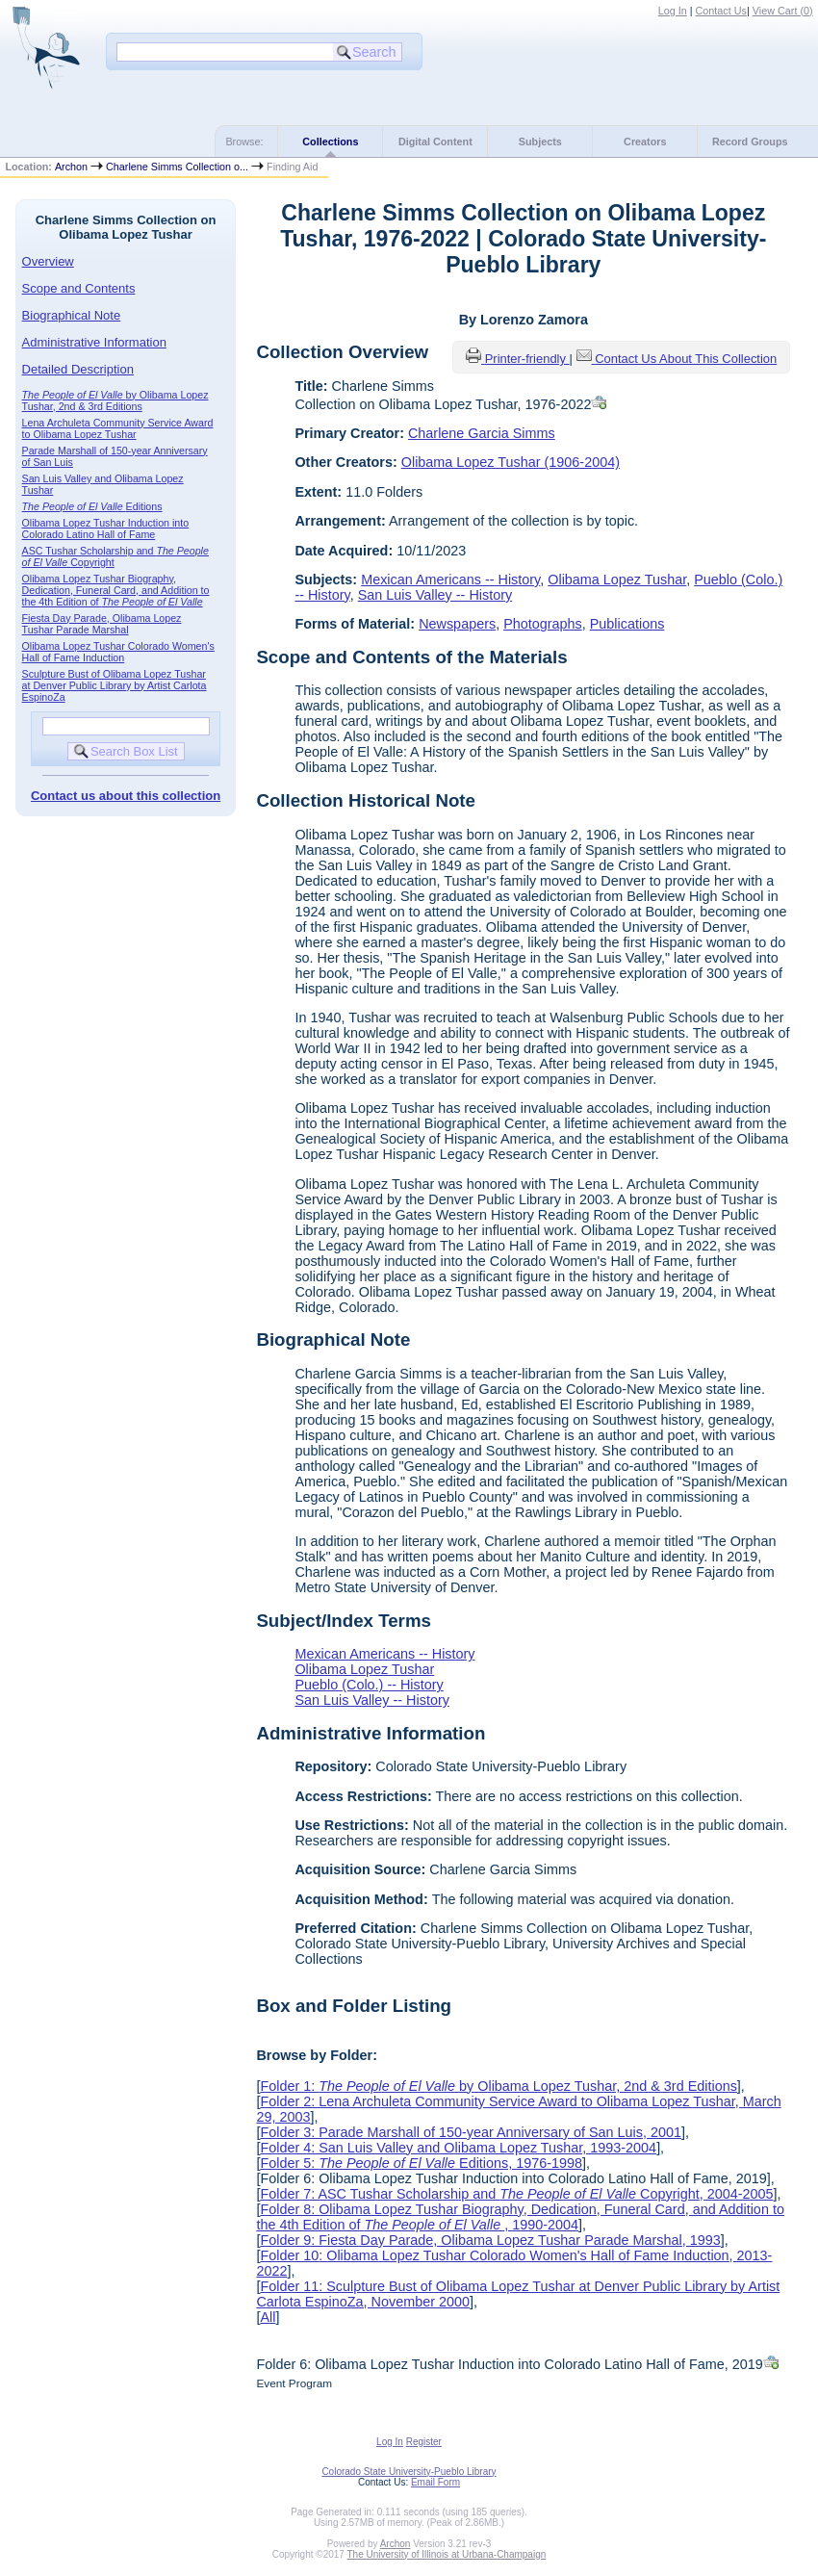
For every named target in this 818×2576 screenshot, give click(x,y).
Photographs (542, 623)
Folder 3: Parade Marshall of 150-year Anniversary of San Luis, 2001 (470, 2132)
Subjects (540, 141)
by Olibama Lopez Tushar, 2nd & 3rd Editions (115, 400)
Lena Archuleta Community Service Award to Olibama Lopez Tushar (118, 428)
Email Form (435, 2482)
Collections (330, 141)
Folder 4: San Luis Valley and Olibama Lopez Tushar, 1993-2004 (458, 2147)
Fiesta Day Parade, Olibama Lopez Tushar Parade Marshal (102, 623)
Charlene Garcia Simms (481, 433)
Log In (672, 10)
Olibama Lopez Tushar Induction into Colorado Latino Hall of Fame (106, 528)
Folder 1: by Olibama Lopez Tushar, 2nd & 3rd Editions (498, 2086)
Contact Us (721, 10)
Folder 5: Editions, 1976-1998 (421, 2163)
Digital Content (435, 141)
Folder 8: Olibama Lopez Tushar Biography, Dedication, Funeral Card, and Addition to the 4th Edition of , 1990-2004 (520, 2217)
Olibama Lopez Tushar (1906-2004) (510, 462)
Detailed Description (78, 369)
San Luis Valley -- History (435, 595)
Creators (645, 141)
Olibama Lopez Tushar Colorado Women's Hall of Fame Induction (118, 651)
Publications (627, 623)
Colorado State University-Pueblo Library (408, 2471)
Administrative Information (94, 342)
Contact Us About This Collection (686, 358)
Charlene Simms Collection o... (177, 166)
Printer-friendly (527, 358)
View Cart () (783, 10)
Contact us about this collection (125, 795)
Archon (71, 166)
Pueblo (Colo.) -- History (368, 1684)
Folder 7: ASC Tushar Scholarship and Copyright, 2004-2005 (516, 2194)
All (267, 2317)
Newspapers (457, 623)
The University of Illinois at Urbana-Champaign (447, 2554)
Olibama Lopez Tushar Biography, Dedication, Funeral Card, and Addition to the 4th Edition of (116, 590)
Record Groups (750, 141)
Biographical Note (71, 315)
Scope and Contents (79, 288)
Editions (92, 506)
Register (424, 2441)
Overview (48, 261)
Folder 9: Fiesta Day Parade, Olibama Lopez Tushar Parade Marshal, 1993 (490, 2240)
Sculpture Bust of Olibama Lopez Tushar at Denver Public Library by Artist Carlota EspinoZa (114, 685)
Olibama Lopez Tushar (617, 579)
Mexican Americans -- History (450, 579)
